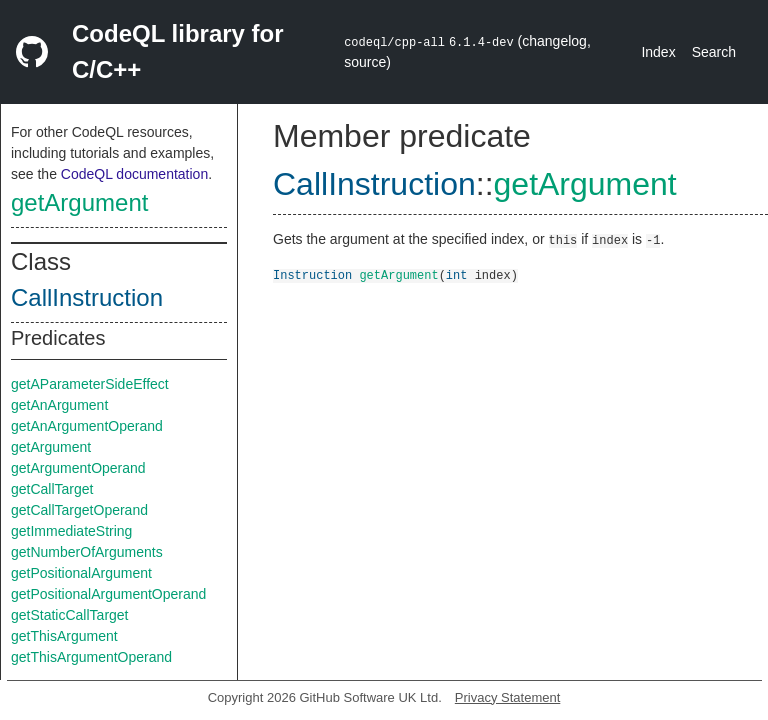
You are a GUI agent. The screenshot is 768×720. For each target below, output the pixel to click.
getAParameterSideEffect (90, 384)
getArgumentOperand (78, 468)
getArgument (79, 202)
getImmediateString (71, 531)
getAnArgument (59, 405)
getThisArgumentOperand (91, 657)
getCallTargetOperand (79, 510)
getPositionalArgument (81, 573)
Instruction (312, 274)
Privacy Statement (508, 697)
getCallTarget (52, 489)
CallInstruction (87, 297)
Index (658, 52)
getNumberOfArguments (87, 552)
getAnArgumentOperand (87, 426)
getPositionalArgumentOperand (108, 594)
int (457, 274)
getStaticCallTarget (70, 615)
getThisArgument (64, 636)
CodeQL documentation (134, 174)
